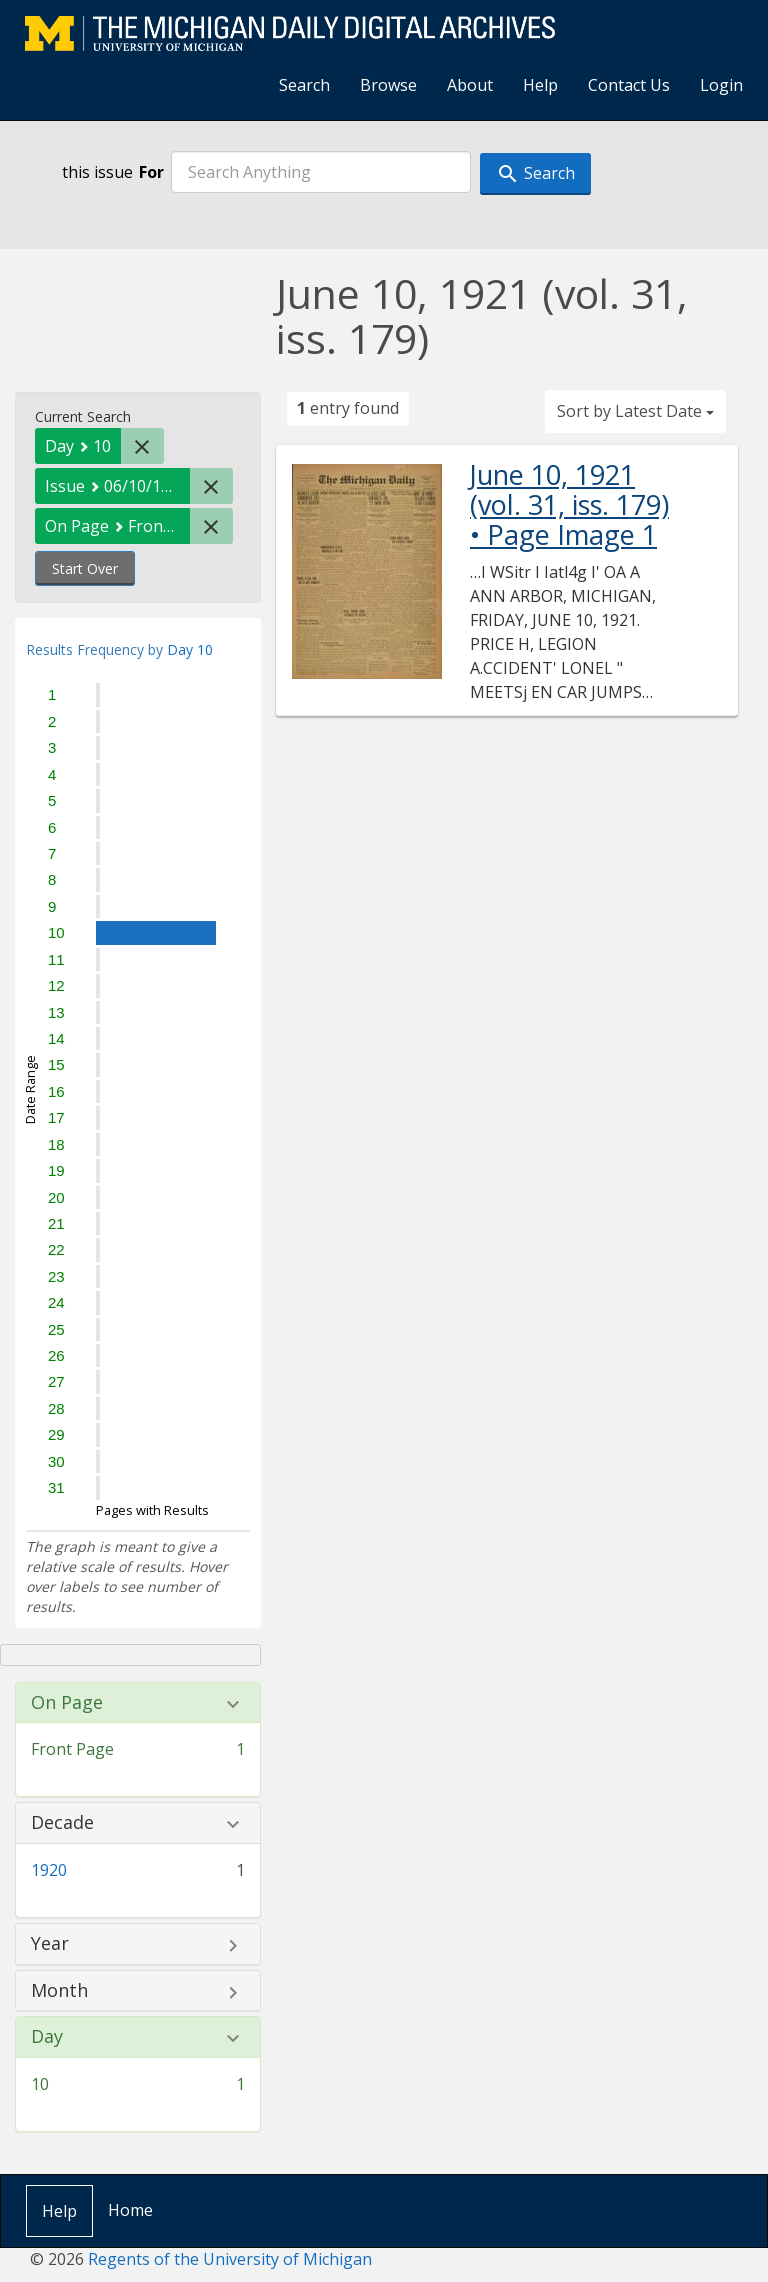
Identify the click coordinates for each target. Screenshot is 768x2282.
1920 (49, 1870)
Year (50, 1944)
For (151, 172)
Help (540, 85)
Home (130, 2210)
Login (721, 85)
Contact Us (629, 85)
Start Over (85, 568)
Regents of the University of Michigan (230, 2259)
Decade (62, 1823)
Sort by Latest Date (635, 411)
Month (59, 1991)
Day (47, 2037)
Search (304, 85)
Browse (388, 85)
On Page (67, 1703)
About (470, 85)
